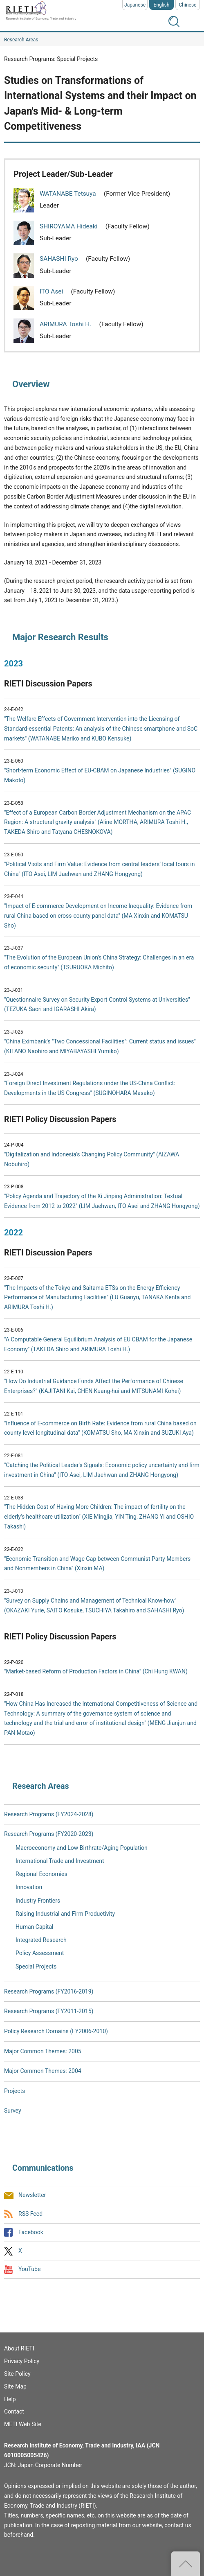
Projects (14, 2091)
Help (10, 2399)
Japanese (135, 5)
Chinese (188, 5)
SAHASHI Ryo (60, 258)
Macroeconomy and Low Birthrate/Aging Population (82, 1848)
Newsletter (32, 2195)
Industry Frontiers (38, 1900)
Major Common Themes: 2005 (42, 2051)
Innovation (29, 1887)
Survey (12, 2110)
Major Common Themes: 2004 (42, 2071)
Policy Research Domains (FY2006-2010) (56, 2031)
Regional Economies (41, 1874)
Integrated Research (41, 1940)
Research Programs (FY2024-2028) (48, 1814)
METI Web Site (22, 2424)
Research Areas (21, 40)
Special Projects (36, 1966)
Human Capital (34, 1927)
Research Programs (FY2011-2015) (48, 2011)
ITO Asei (52, 291)
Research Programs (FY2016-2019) (48, 1991)
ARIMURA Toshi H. (66, 324)
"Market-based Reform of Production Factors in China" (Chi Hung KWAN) (96, 1671)
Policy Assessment (40, 1953)
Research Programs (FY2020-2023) (48, 1834)
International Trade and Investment (60, 1861)
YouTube (29, 2269)
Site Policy (17, 2374)
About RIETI (19, 2348)
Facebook (30, 2232)
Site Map (15, 2386)
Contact (14, 2411)
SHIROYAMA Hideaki (69, 226)
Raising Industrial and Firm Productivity (65, 1913)
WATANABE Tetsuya (68, 193)
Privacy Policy (21, 2361)
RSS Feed (30, 2213)
